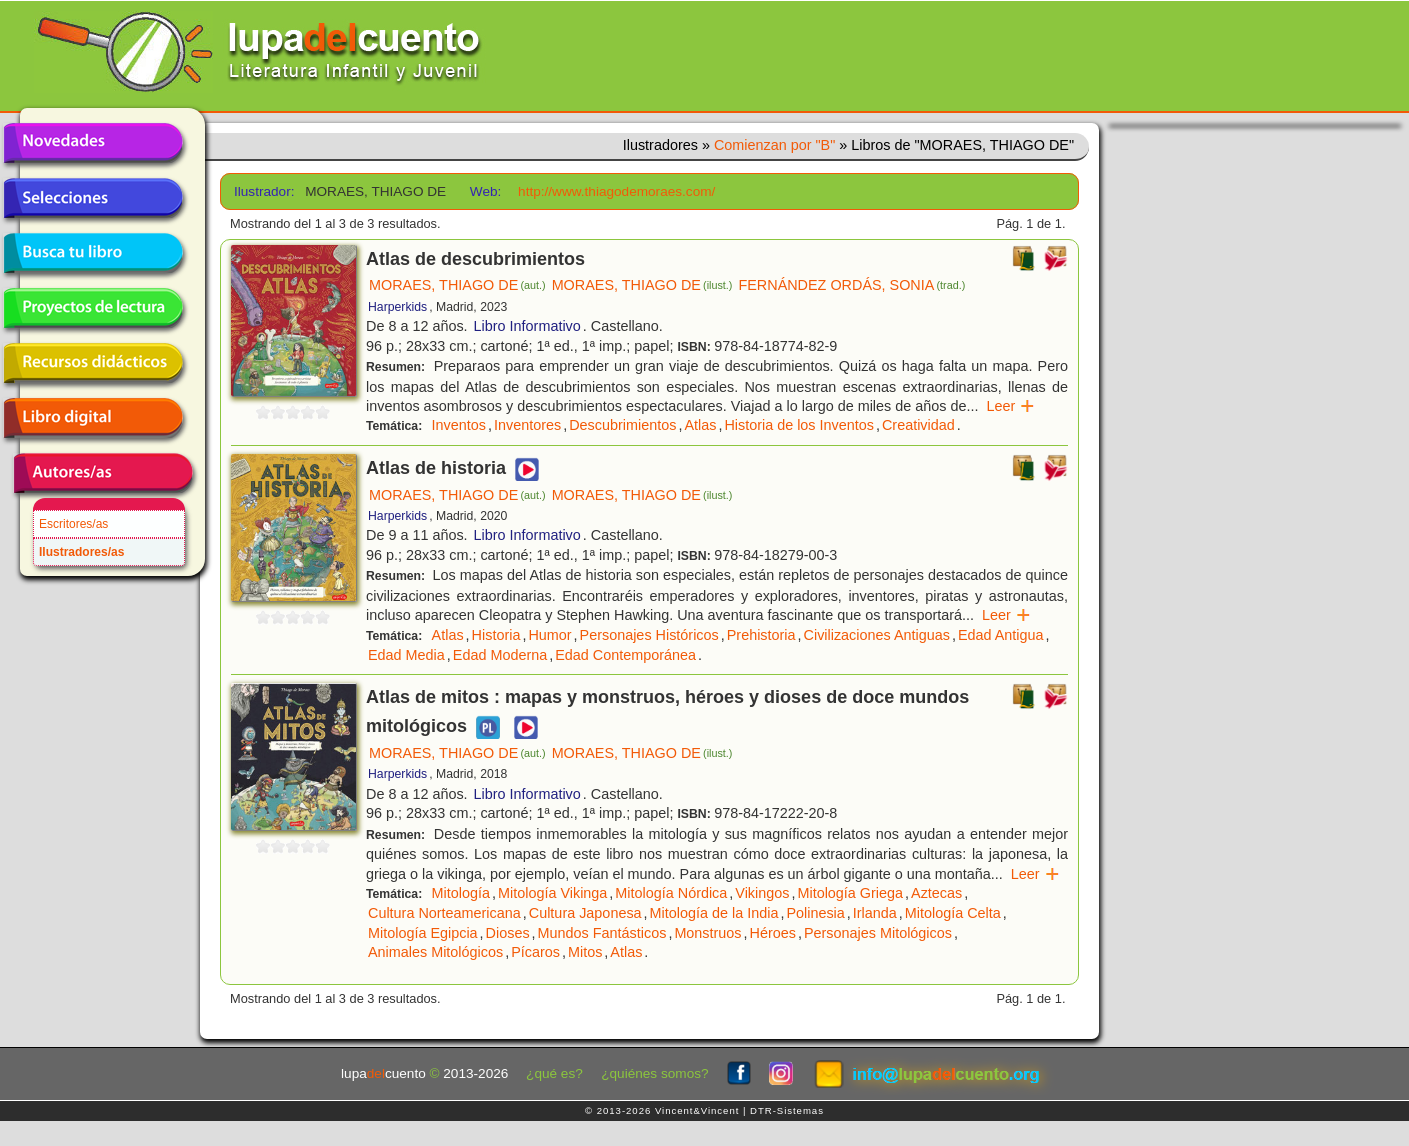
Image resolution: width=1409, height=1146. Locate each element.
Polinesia (815, 913)
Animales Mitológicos (435, 952)
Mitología (461, 893)
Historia (496, 635)
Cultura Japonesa (585, 913)
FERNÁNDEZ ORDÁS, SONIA (851, 285)
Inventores (527, 425)
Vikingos (762, 893)
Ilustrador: (262, 191)
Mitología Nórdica (671, 893)
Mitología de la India (714, 913)
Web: (485, 191)
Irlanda (875, 913)
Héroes (773, 933)
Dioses (508, 933)
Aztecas (936, 893)
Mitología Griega (850, 893)
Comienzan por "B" (774, 145)
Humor (549, 635)
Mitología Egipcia (423, 933)
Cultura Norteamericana (444, 913)
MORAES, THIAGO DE (457, 285)
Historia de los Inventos (799, 425)
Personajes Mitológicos (878, 933)
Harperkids (397, 307)
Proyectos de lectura (93, 308)
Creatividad (918, 425)
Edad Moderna (500, 655)
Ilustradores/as (81, 552)
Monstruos (707, 933)
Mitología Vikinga (552, 893)
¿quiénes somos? (654, 1073)
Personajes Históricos (649, 635)
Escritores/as (73, 524)
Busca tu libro (93, 253)
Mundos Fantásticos (602, 933)
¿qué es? (554, 1073)
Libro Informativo (527, 326)
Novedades (93, 143)
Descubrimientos (622, 425)
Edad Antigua (1001, 635)
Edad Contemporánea (625, 655)
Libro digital (93, 418)
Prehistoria (761, 635)
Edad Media (406, 655)
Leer (1010, 406)
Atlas (700, 425)
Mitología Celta (953, 913)
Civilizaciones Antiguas (877, 635)
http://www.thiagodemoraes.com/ (616, 191)
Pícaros (535, 952)
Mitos (585, 952)
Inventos (459, 425)
